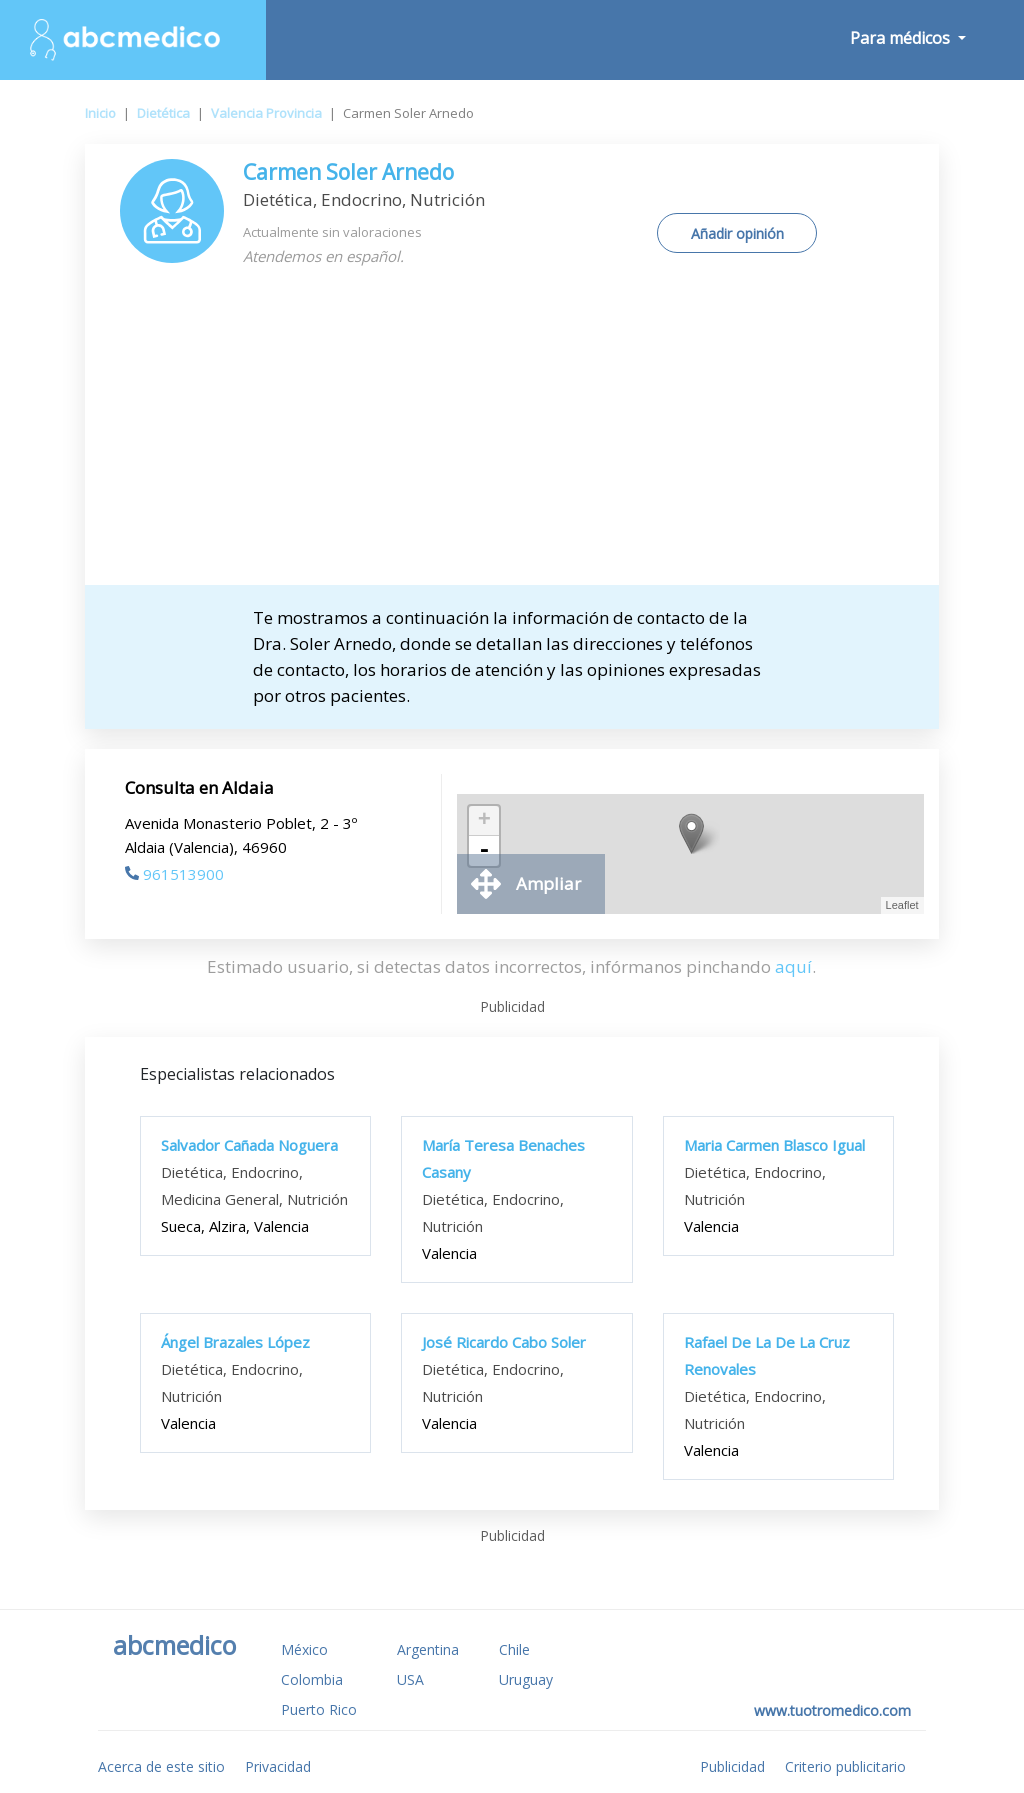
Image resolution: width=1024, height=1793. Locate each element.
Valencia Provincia (266, 113)
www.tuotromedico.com (832, 1710)
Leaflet (902, 905)
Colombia (312, 1679)
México (304, 1649)
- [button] (484, 851)
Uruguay (526, 1679)
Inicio (100, 113)
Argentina (428, 1649)
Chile (514, 1649)
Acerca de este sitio (161, 1766)
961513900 (174, 874)
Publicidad (732, 1766)
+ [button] (484, 821)
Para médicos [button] (902, 38)
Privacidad (278, 1766)
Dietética (163, 113)
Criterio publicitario (845, 1766)
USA (410, 1679)
